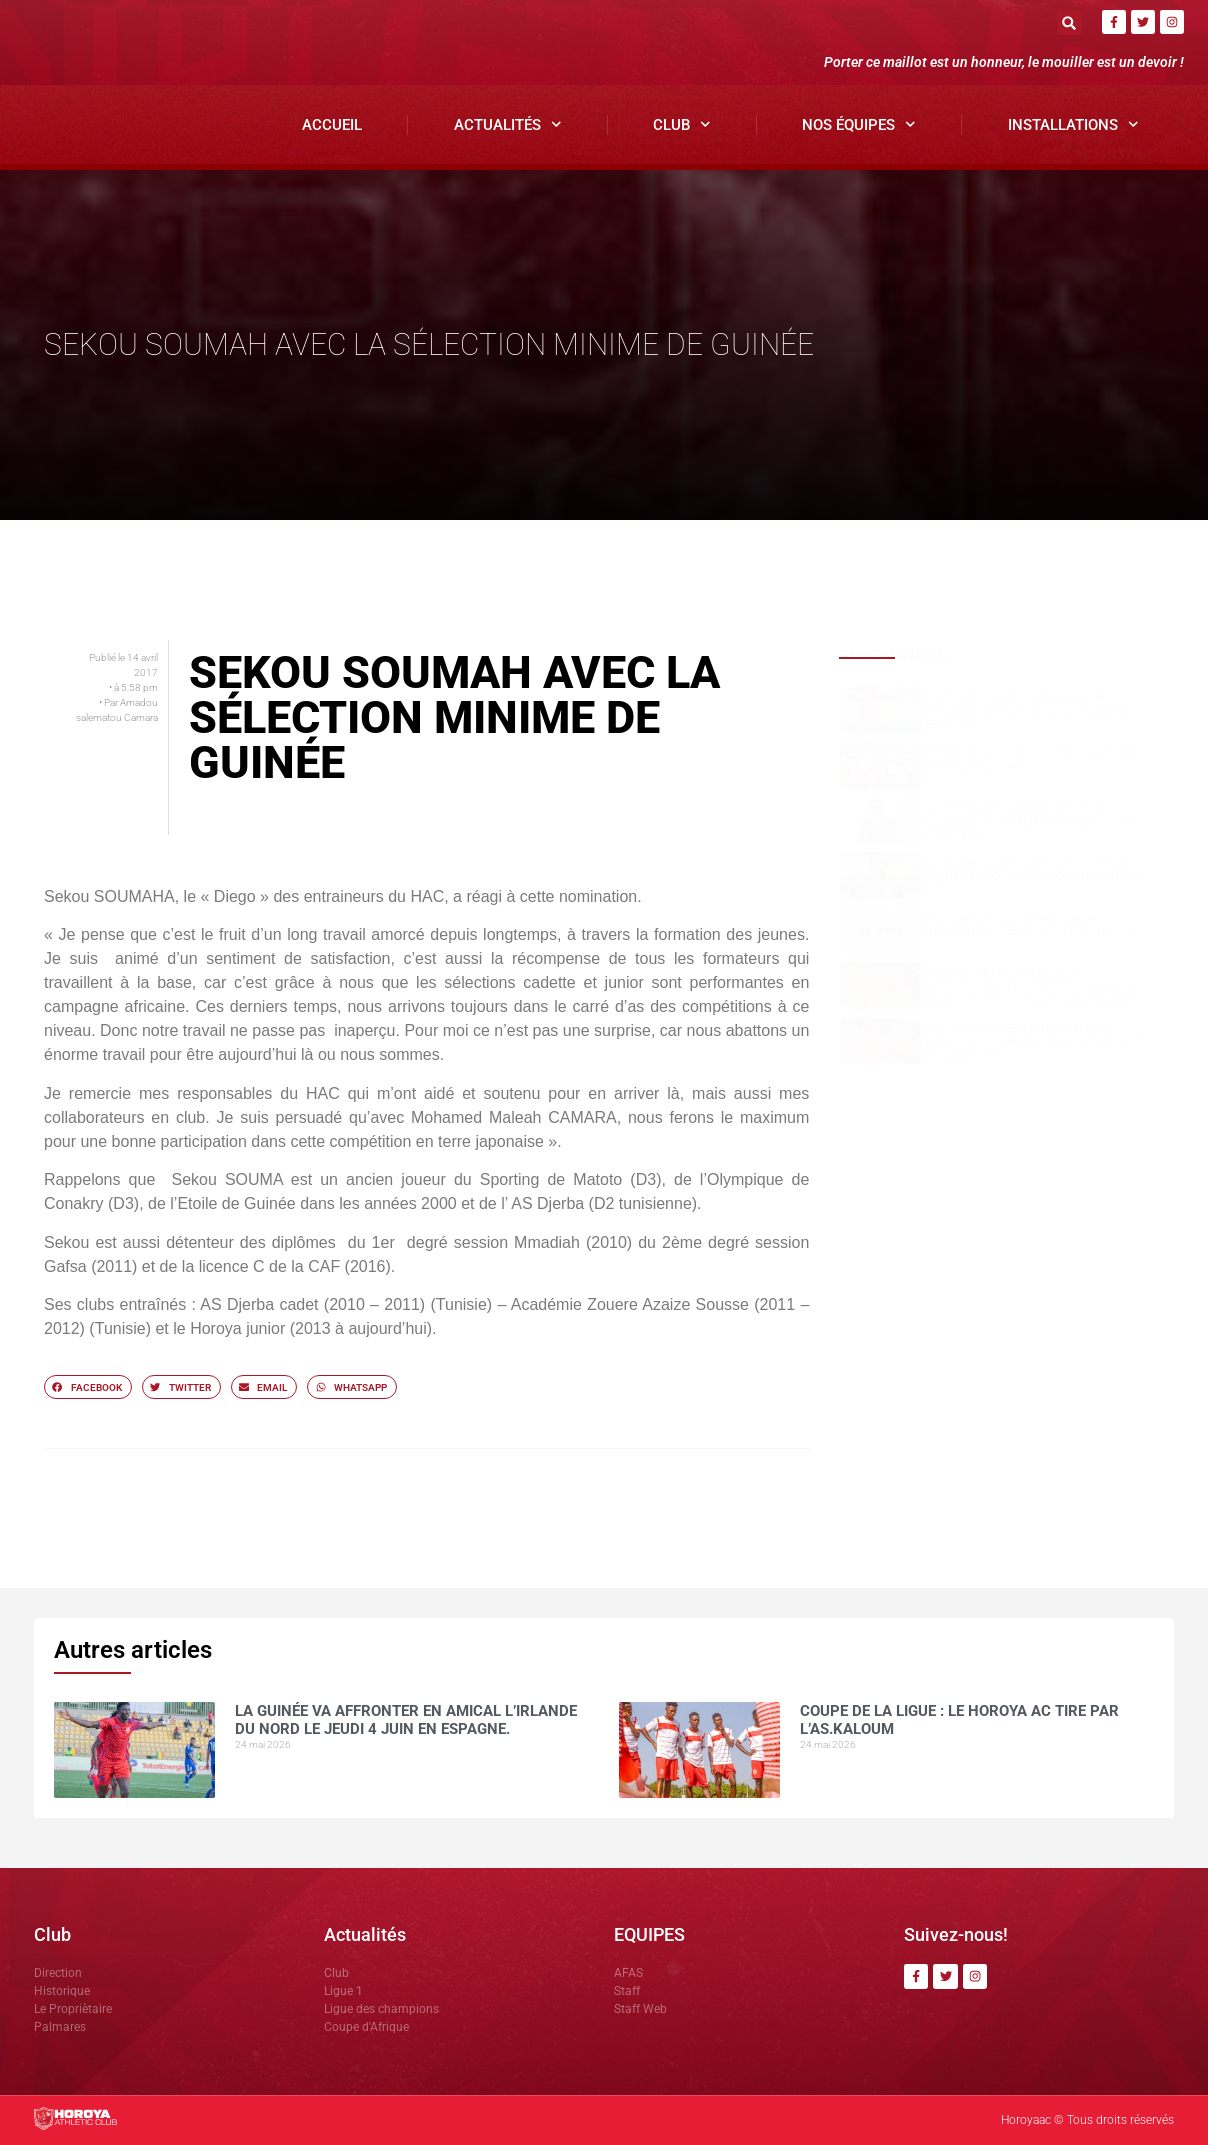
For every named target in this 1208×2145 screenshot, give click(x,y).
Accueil (332, 125)
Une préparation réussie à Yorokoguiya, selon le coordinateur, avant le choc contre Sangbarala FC (1036, 986)
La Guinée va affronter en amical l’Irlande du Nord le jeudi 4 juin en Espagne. (1027, 711)
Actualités (508, 124)
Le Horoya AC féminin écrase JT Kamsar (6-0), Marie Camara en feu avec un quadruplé (1039, 1041)
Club (682, 124)
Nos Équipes (859, 124)
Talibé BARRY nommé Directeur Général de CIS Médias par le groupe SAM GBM (1031, 821)
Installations (1073, 124)
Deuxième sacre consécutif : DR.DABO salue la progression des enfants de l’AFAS (1035, 876)
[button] (1069, 22)
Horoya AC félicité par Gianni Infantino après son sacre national (1032, 925)
